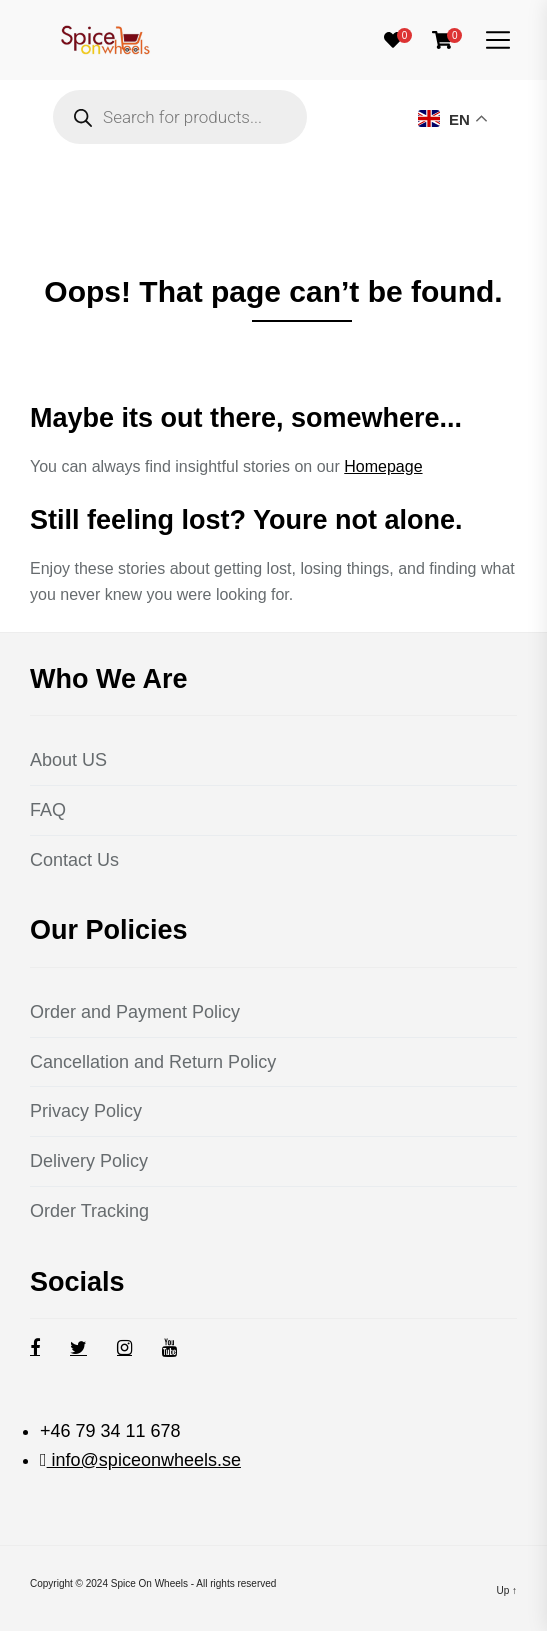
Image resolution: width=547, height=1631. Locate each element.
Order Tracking (89, 1211)
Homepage (383, 466)
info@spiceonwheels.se (144, 1460)
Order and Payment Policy (135, 1012)
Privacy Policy (86, 1111)
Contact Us (74, 860)
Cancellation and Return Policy (153, 1062)
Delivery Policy (89, 1161)
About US (68, 760)
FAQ (48, 810)
